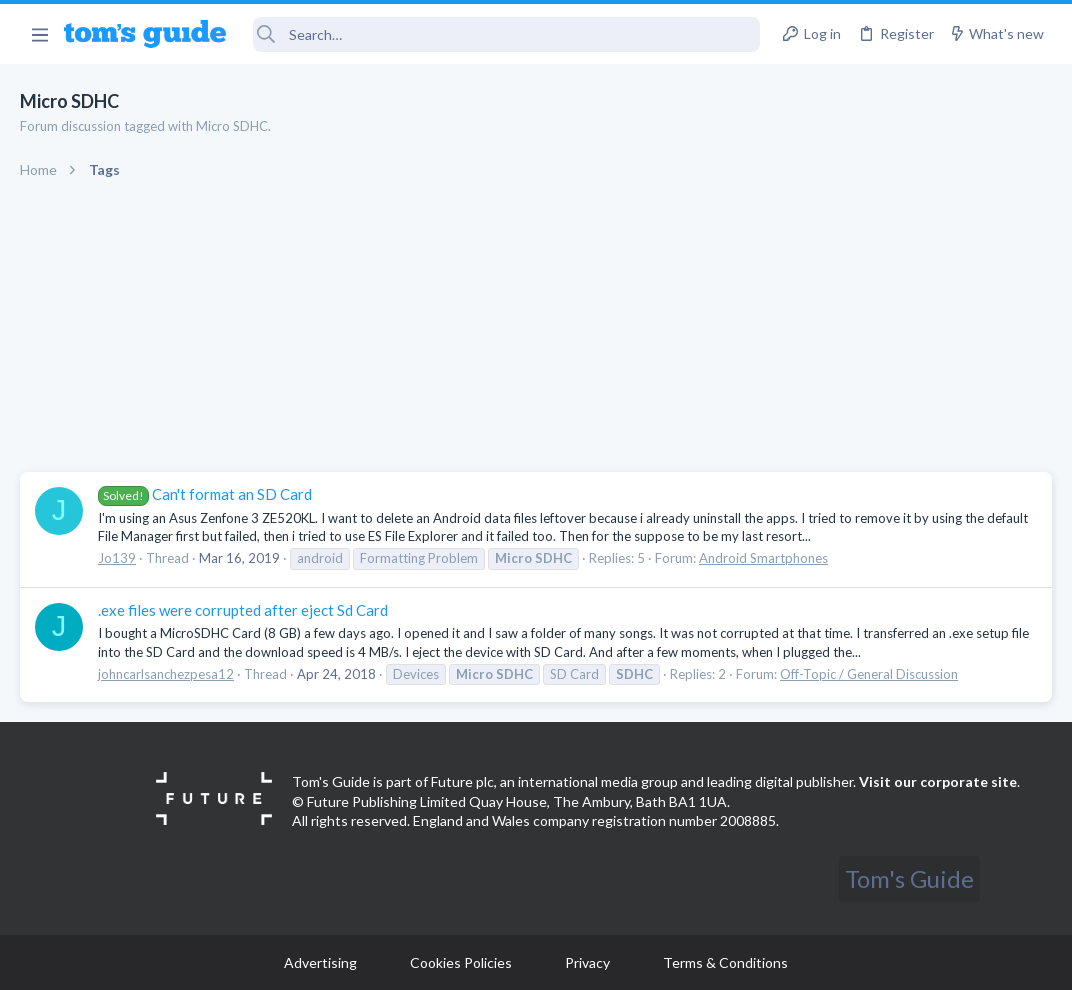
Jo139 (117, 558)
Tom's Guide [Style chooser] (909, 878)
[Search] (507, 34)
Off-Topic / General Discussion (869, 674)
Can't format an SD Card (205, 494)
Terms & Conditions (725, 962)
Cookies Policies (461, 962)
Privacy (587, 962)
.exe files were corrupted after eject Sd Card (243, 610)
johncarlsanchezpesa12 (166, 674)
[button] (39, 34)
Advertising (320, 962)
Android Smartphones (763, 558)
